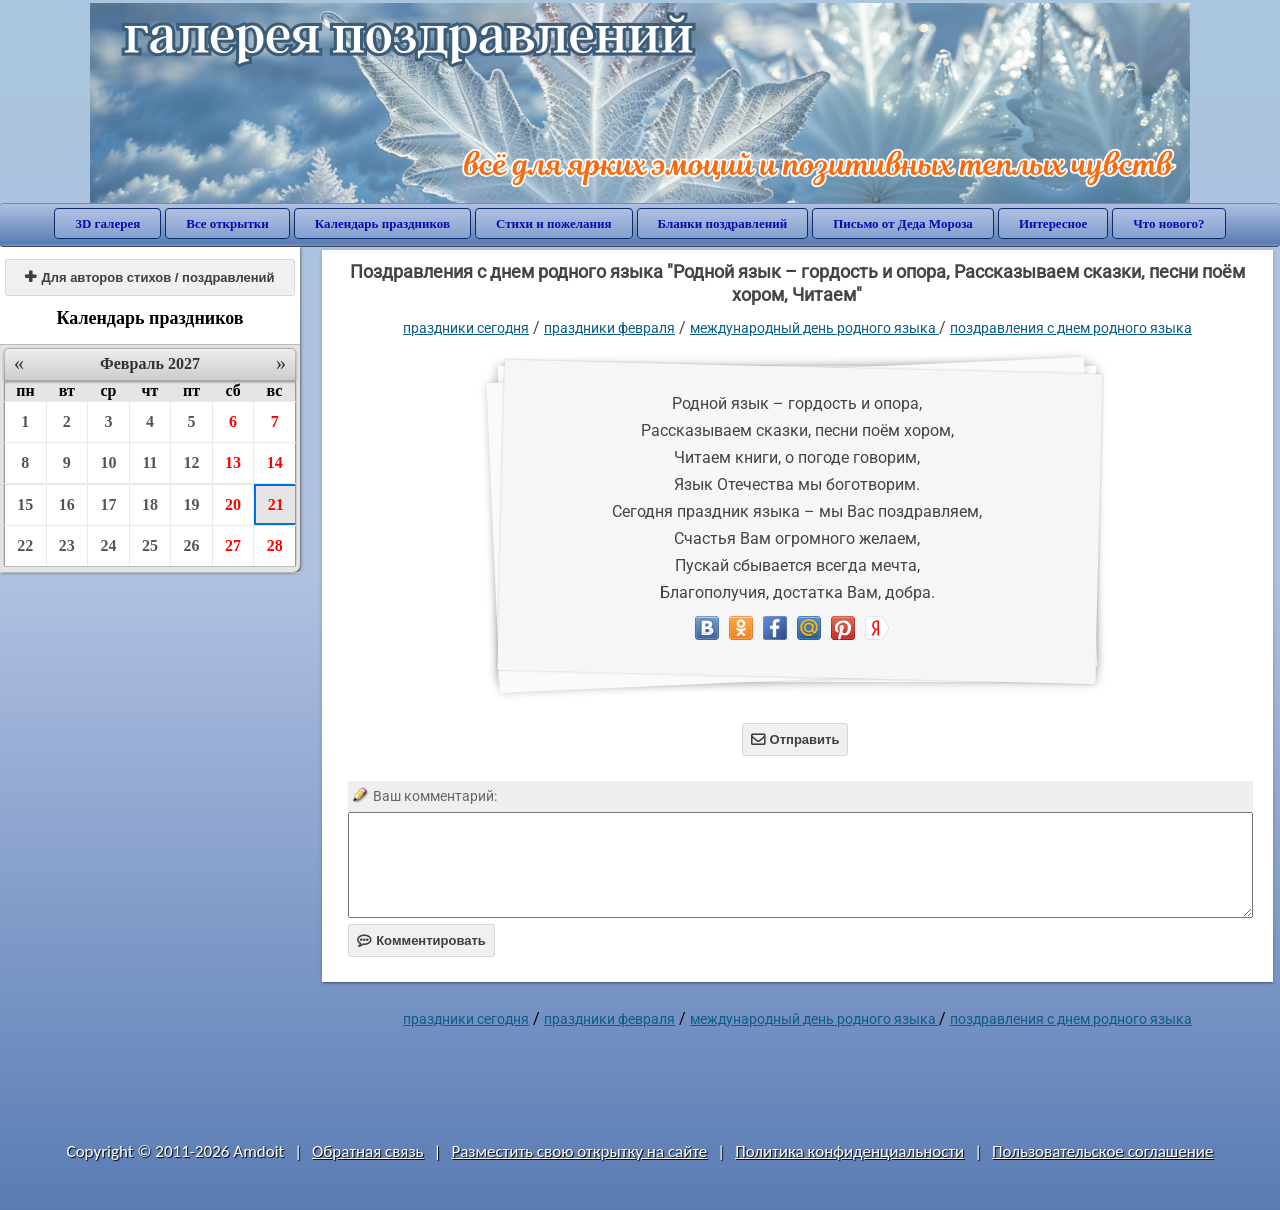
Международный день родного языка (814, 328)
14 (275, 462)
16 (67, 504)
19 (192, 504)
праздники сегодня (466, 328)
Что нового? (1168, 223)
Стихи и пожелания (554, 223)
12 (192, 462)
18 (150, 504)
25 (150, 545)
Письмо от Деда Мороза (903, 223)
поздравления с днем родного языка (1071, 328)
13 (233, 462)
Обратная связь (368, 1151)
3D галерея (107, 223)
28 (275, 545)
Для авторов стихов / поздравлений (149, 277)
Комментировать (421, 940)
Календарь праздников (382, 223)
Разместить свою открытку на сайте (579, 1151)
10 (108, 462)
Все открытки (227, 223)
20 (233, 504)
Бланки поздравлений (723, 223)
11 (149, 462)
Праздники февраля (609, 328)
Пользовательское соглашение (1102, 1151)
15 (25, 504)
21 (276, 504)
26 (192, 545)
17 (108, 504)
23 (67, 545)
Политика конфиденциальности (849, 1151)
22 (25, 545)
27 (233, 545)
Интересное (1053, 223)
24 (108, 545)
